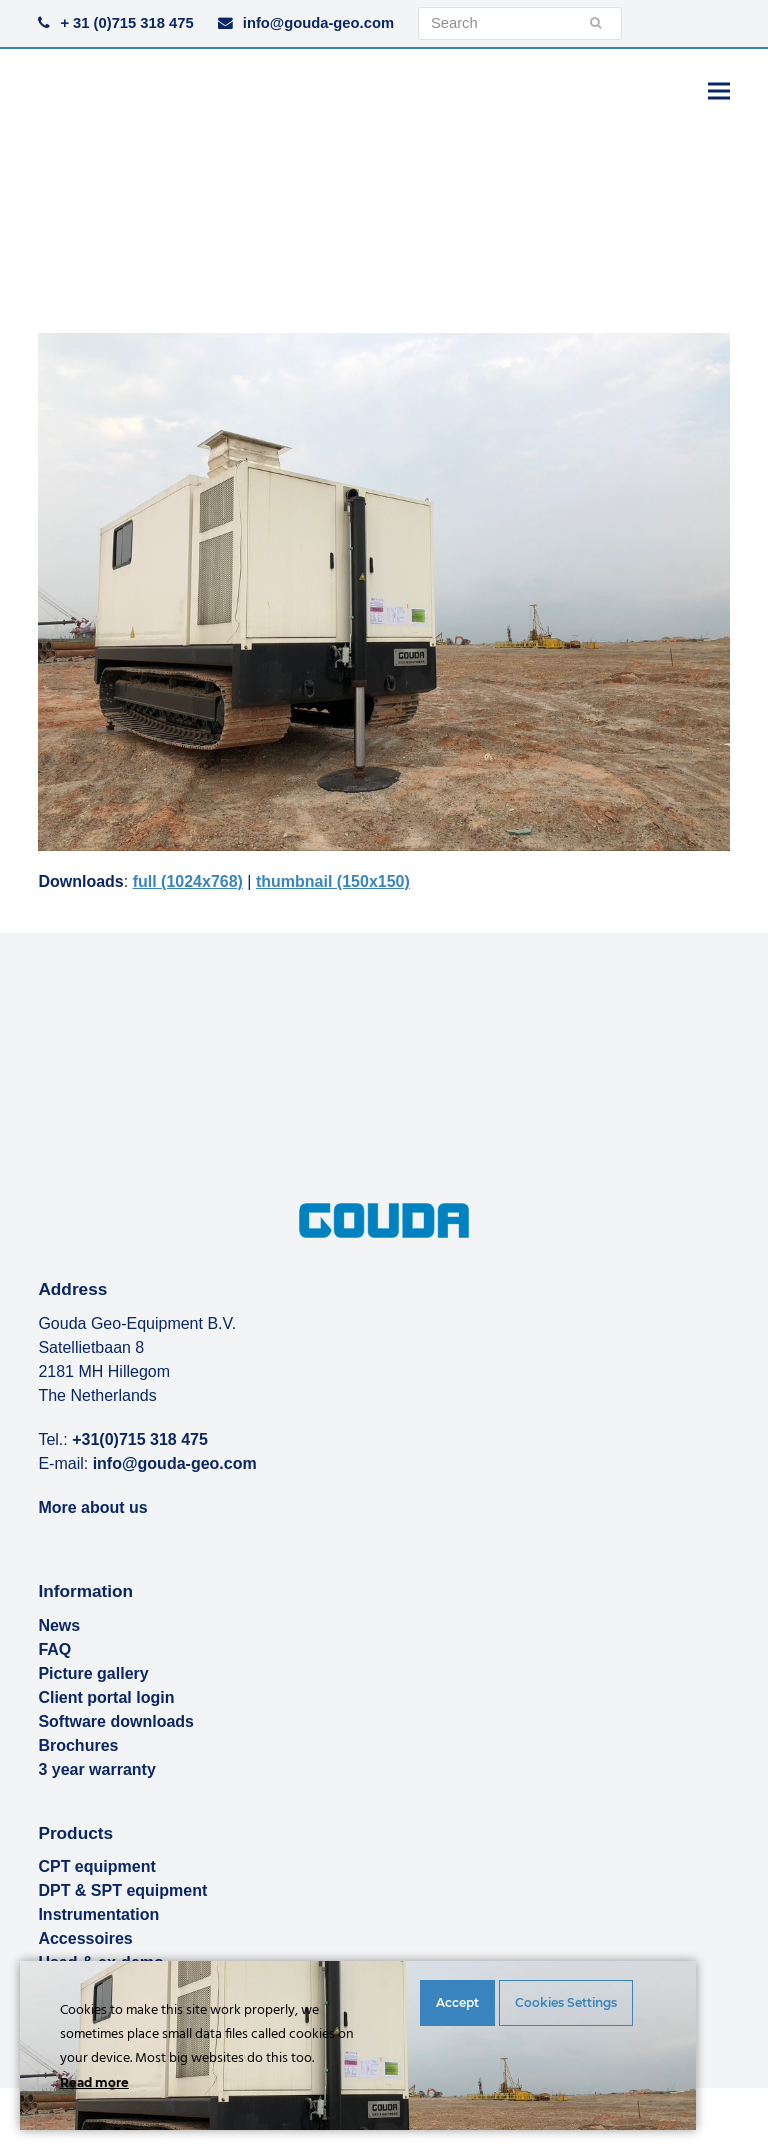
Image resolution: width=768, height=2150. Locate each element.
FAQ (54, 1649)
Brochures (78, 1745)
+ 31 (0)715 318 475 (126, 23)
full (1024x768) (188, 881)
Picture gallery (93, 1673)
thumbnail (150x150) (333, 881)
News (59, 1625)
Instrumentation (98, 1914)
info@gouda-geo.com (318, 23)
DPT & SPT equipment (122, 1890)
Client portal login (106, 1697)
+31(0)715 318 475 (140, 1439)
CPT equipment (96, 1866)
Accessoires (85, 1938)
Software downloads (116, 1721)
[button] (719, 90)
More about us (92, 1507)
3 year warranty (96, 1769)
